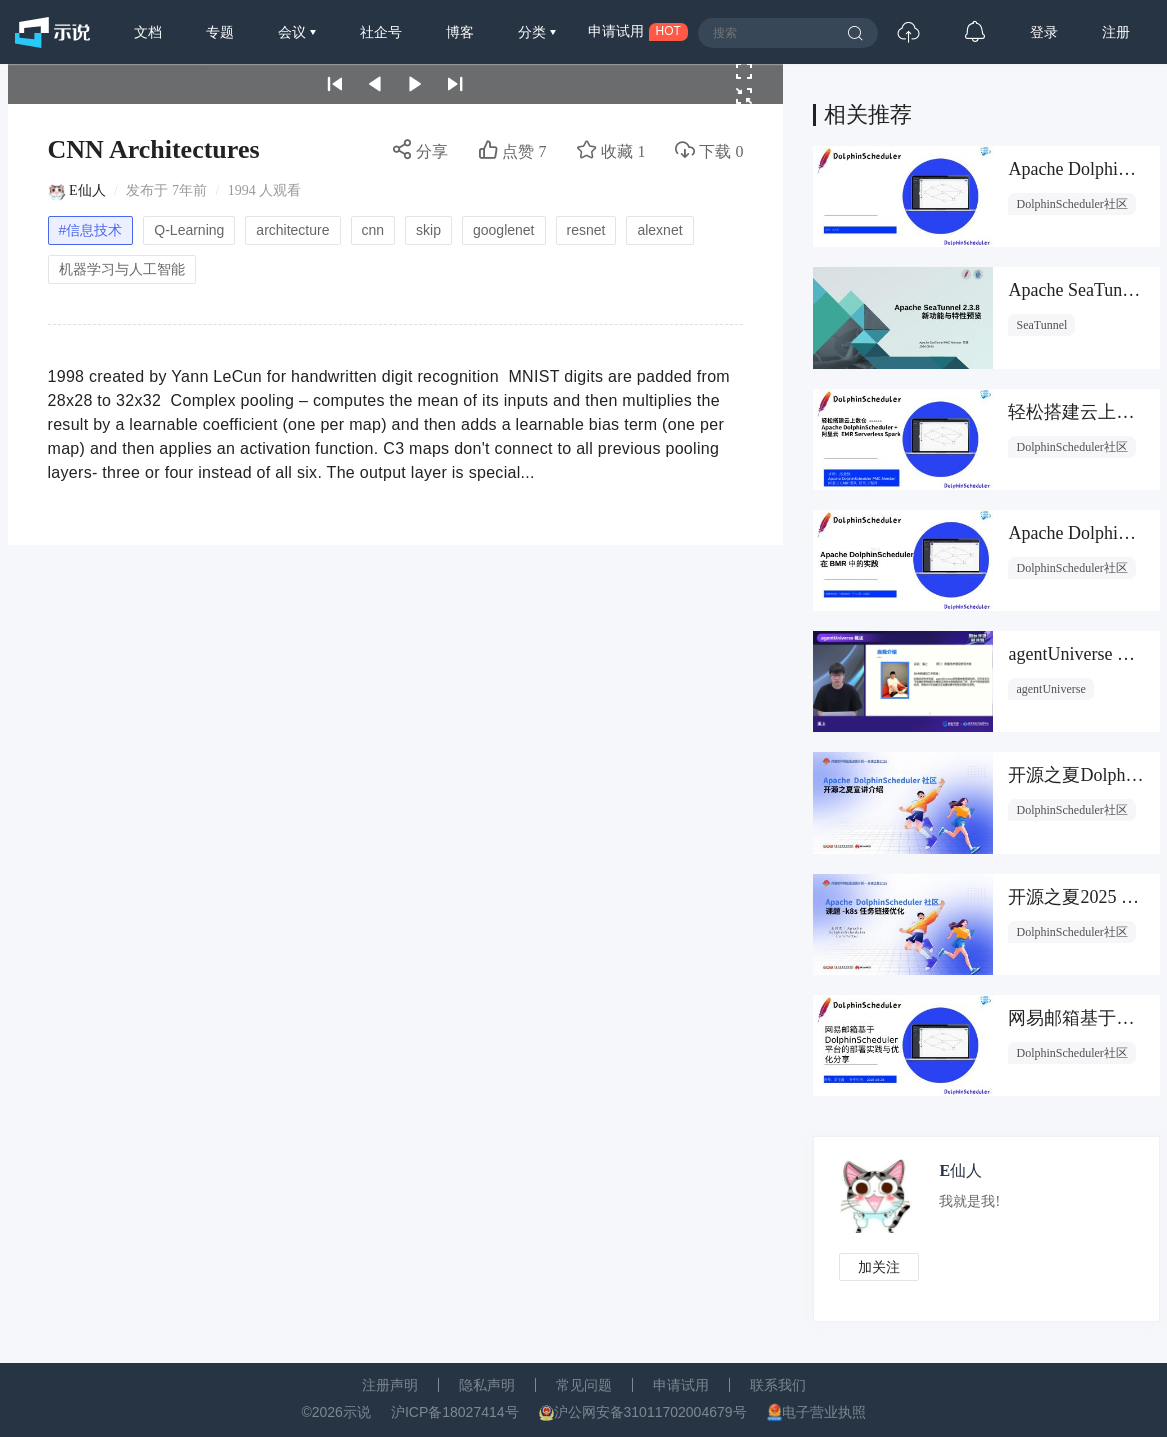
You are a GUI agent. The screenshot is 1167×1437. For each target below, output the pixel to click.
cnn (373, 230)
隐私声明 (487, 1385)
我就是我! (969, 1201)
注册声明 (390, 1385)
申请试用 (681, 1385)
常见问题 (584, 1385)
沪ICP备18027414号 (455, 1412)
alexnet (659, 230)
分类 (534, 32)
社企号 (381, 32)
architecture (292, 230)
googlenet (504, 230)
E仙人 (87, 190)
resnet (586, 230)
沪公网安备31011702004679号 (650, 1412)
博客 (460, 32)
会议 (294, 32)
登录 (1044, 32)
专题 (220, 32)
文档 (148, 32)
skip (428, 230)
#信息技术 (91, 230)
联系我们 (778, 1385)
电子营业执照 (824, 1412)
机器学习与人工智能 (122, 269)
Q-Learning (189, 230)
